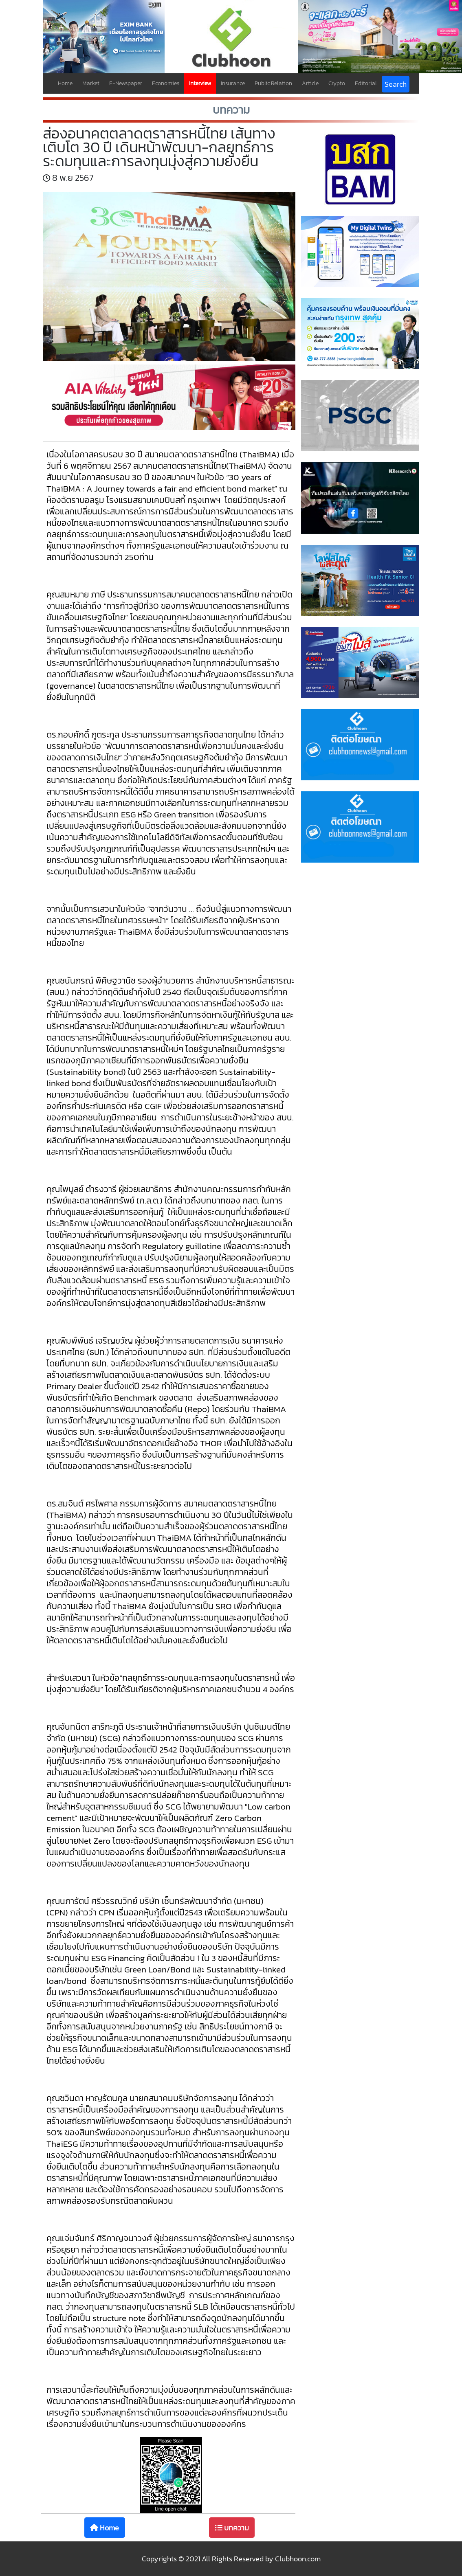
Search (396, 84)
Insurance (233, 83)
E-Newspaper (125, 83)
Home (65, 83)
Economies (165, 83)
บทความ (232, 2527)
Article (310, 83)
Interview (200, 83)
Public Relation (273, 83)
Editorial (366, 83)
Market (91, 83)
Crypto (336, 83)
